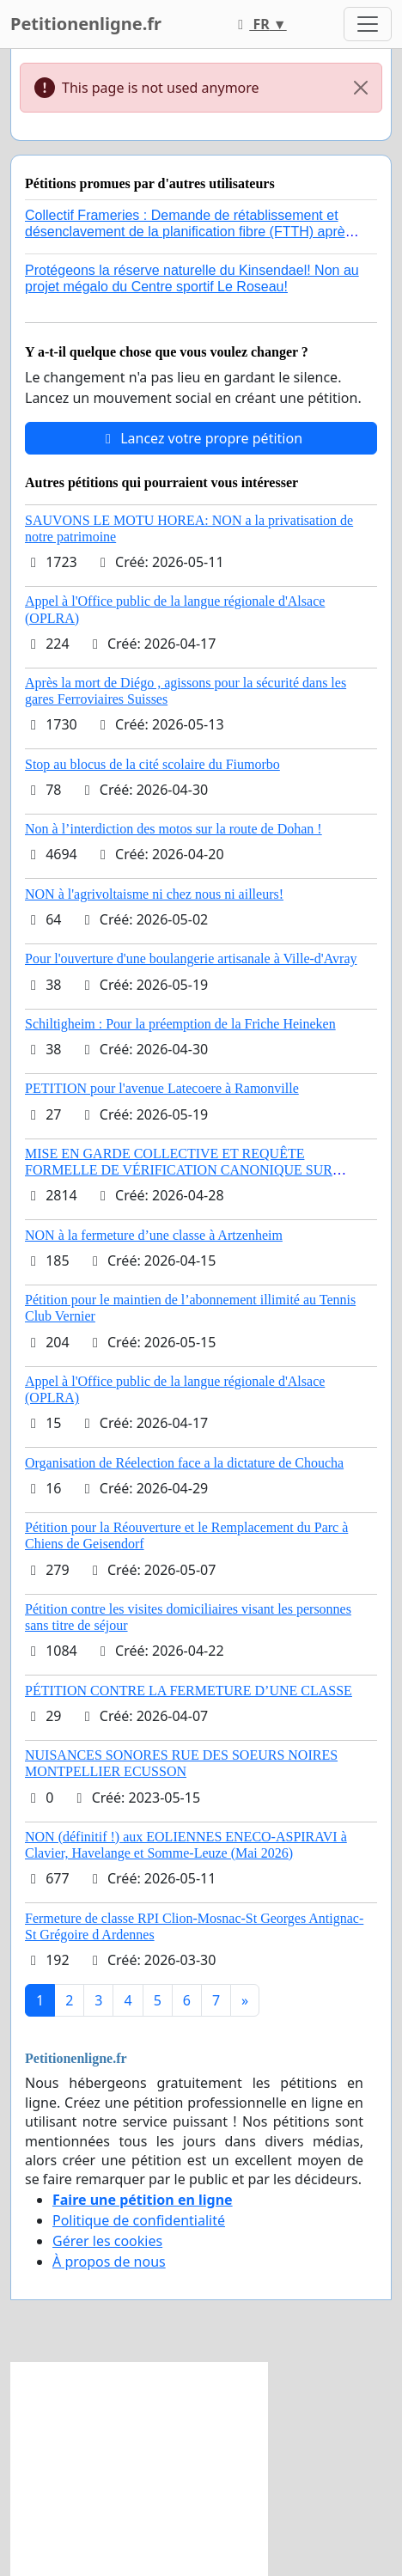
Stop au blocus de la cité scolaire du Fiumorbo (152, 764)
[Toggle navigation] (368, 24)
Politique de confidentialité (138, 2220)
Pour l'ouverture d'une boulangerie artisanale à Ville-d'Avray (191, 958)
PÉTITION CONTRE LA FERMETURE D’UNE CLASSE (188, 1690)
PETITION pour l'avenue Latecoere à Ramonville (162, 1088)
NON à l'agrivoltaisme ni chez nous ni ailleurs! (154, 894)
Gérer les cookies (107, 2240)
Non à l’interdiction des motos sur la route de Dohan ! (173, 828)
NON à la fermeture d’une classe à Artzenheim (154, 1235)
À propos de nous (109, 2261)
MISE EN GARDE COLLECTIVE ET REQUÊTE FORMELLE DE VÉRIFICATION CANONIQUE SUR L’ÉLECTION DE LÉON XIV (178, 1169)
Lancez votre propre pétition (201, 438)
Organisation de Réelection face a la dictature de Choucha (184, 1463)
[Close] (360, 88)
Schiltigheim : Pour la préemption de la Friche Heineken (180, 1023)
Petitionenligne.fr (85, 23)
